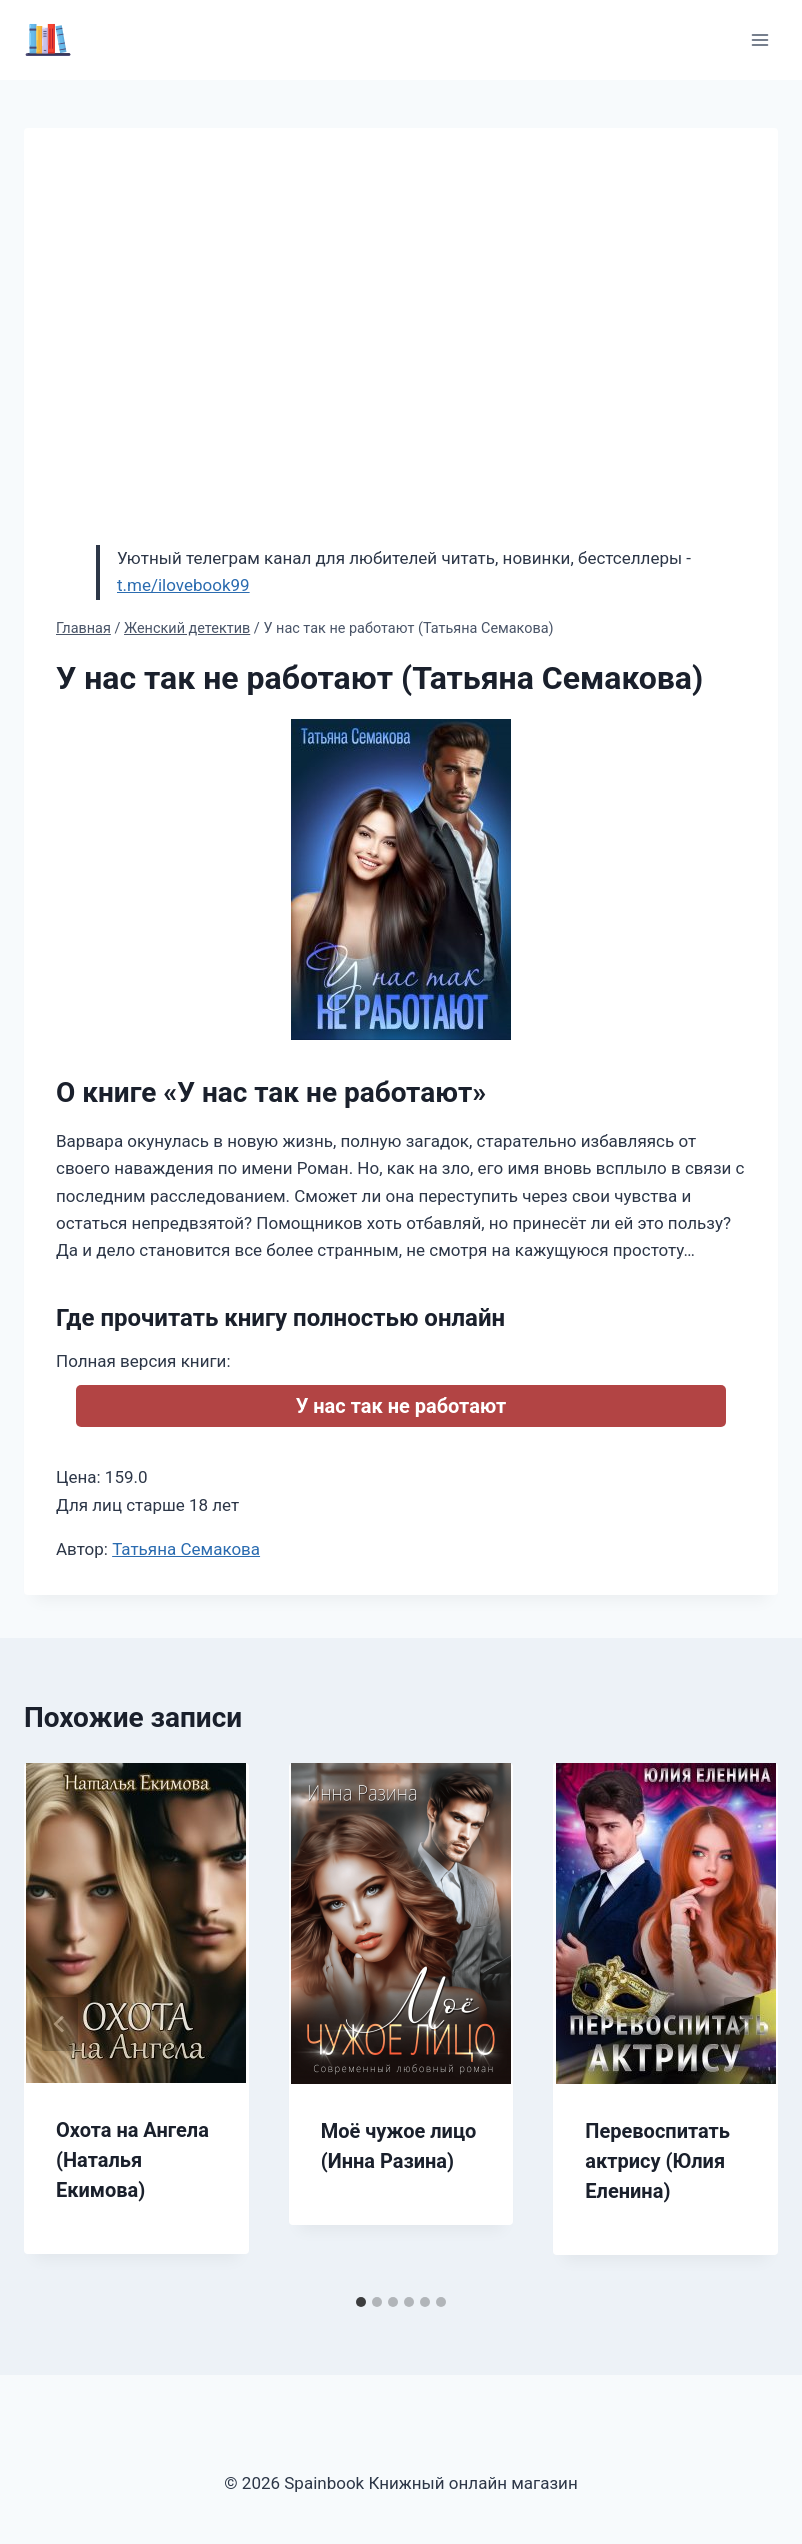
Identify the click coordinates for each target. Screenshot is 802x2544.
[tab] (361, 2302)
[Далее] (742, 2024)
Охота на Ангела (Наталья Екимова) (132, 2160)
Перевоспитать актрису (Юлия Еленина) (657, 2161)
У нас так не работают (401, 1406)
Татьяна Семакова (186, 1549)
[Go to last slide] (60, 2024)
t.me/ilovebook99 (183, 585)
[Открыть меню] (759, 39)
